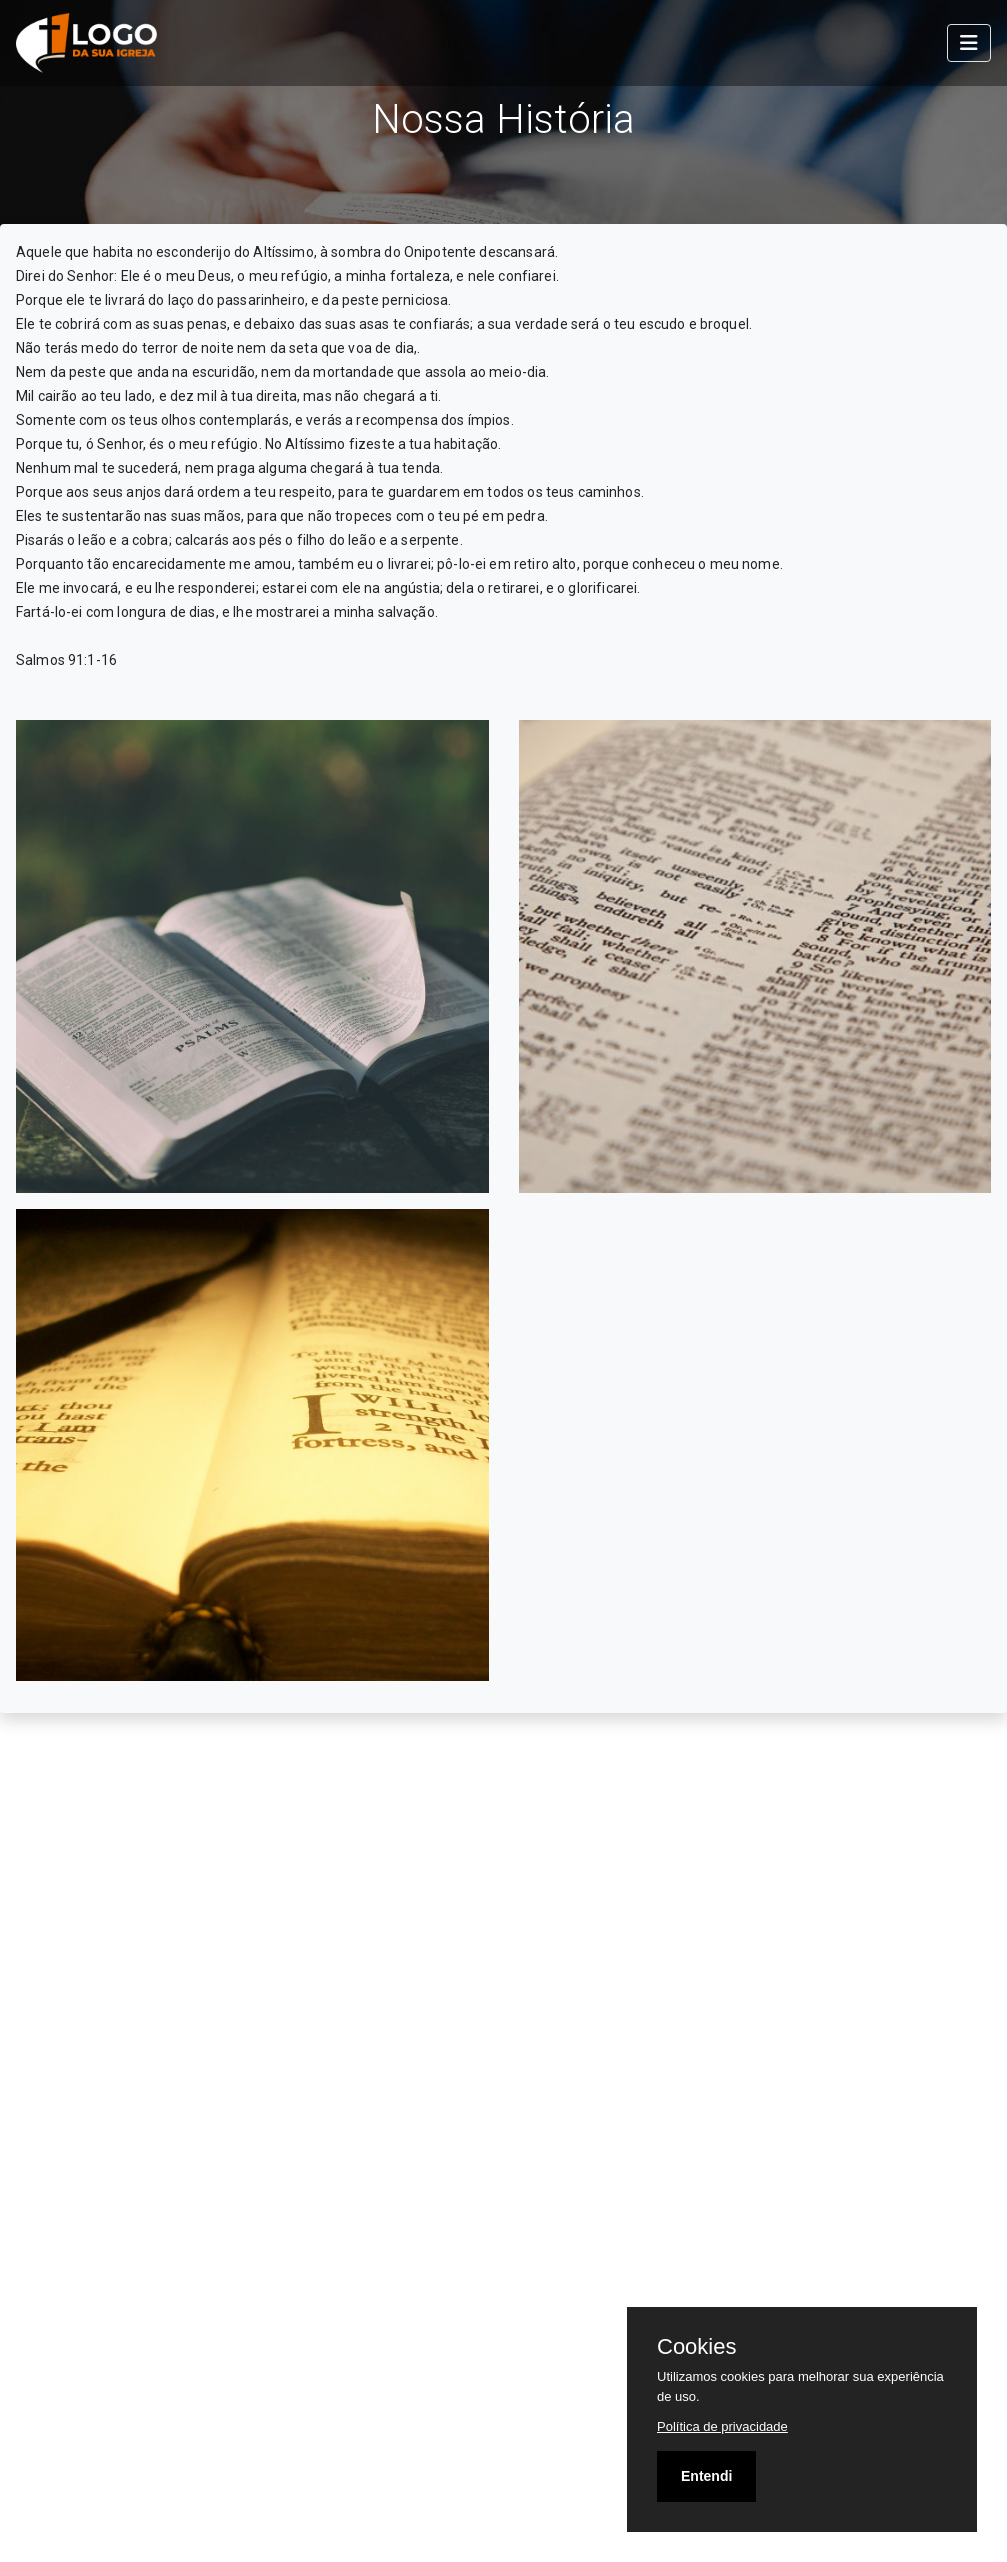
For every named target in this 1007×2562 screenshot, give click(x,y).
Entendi (706, 2476)
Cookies (696, 2347)
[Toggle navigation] (969, 43)
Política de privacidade (722, 2426)
